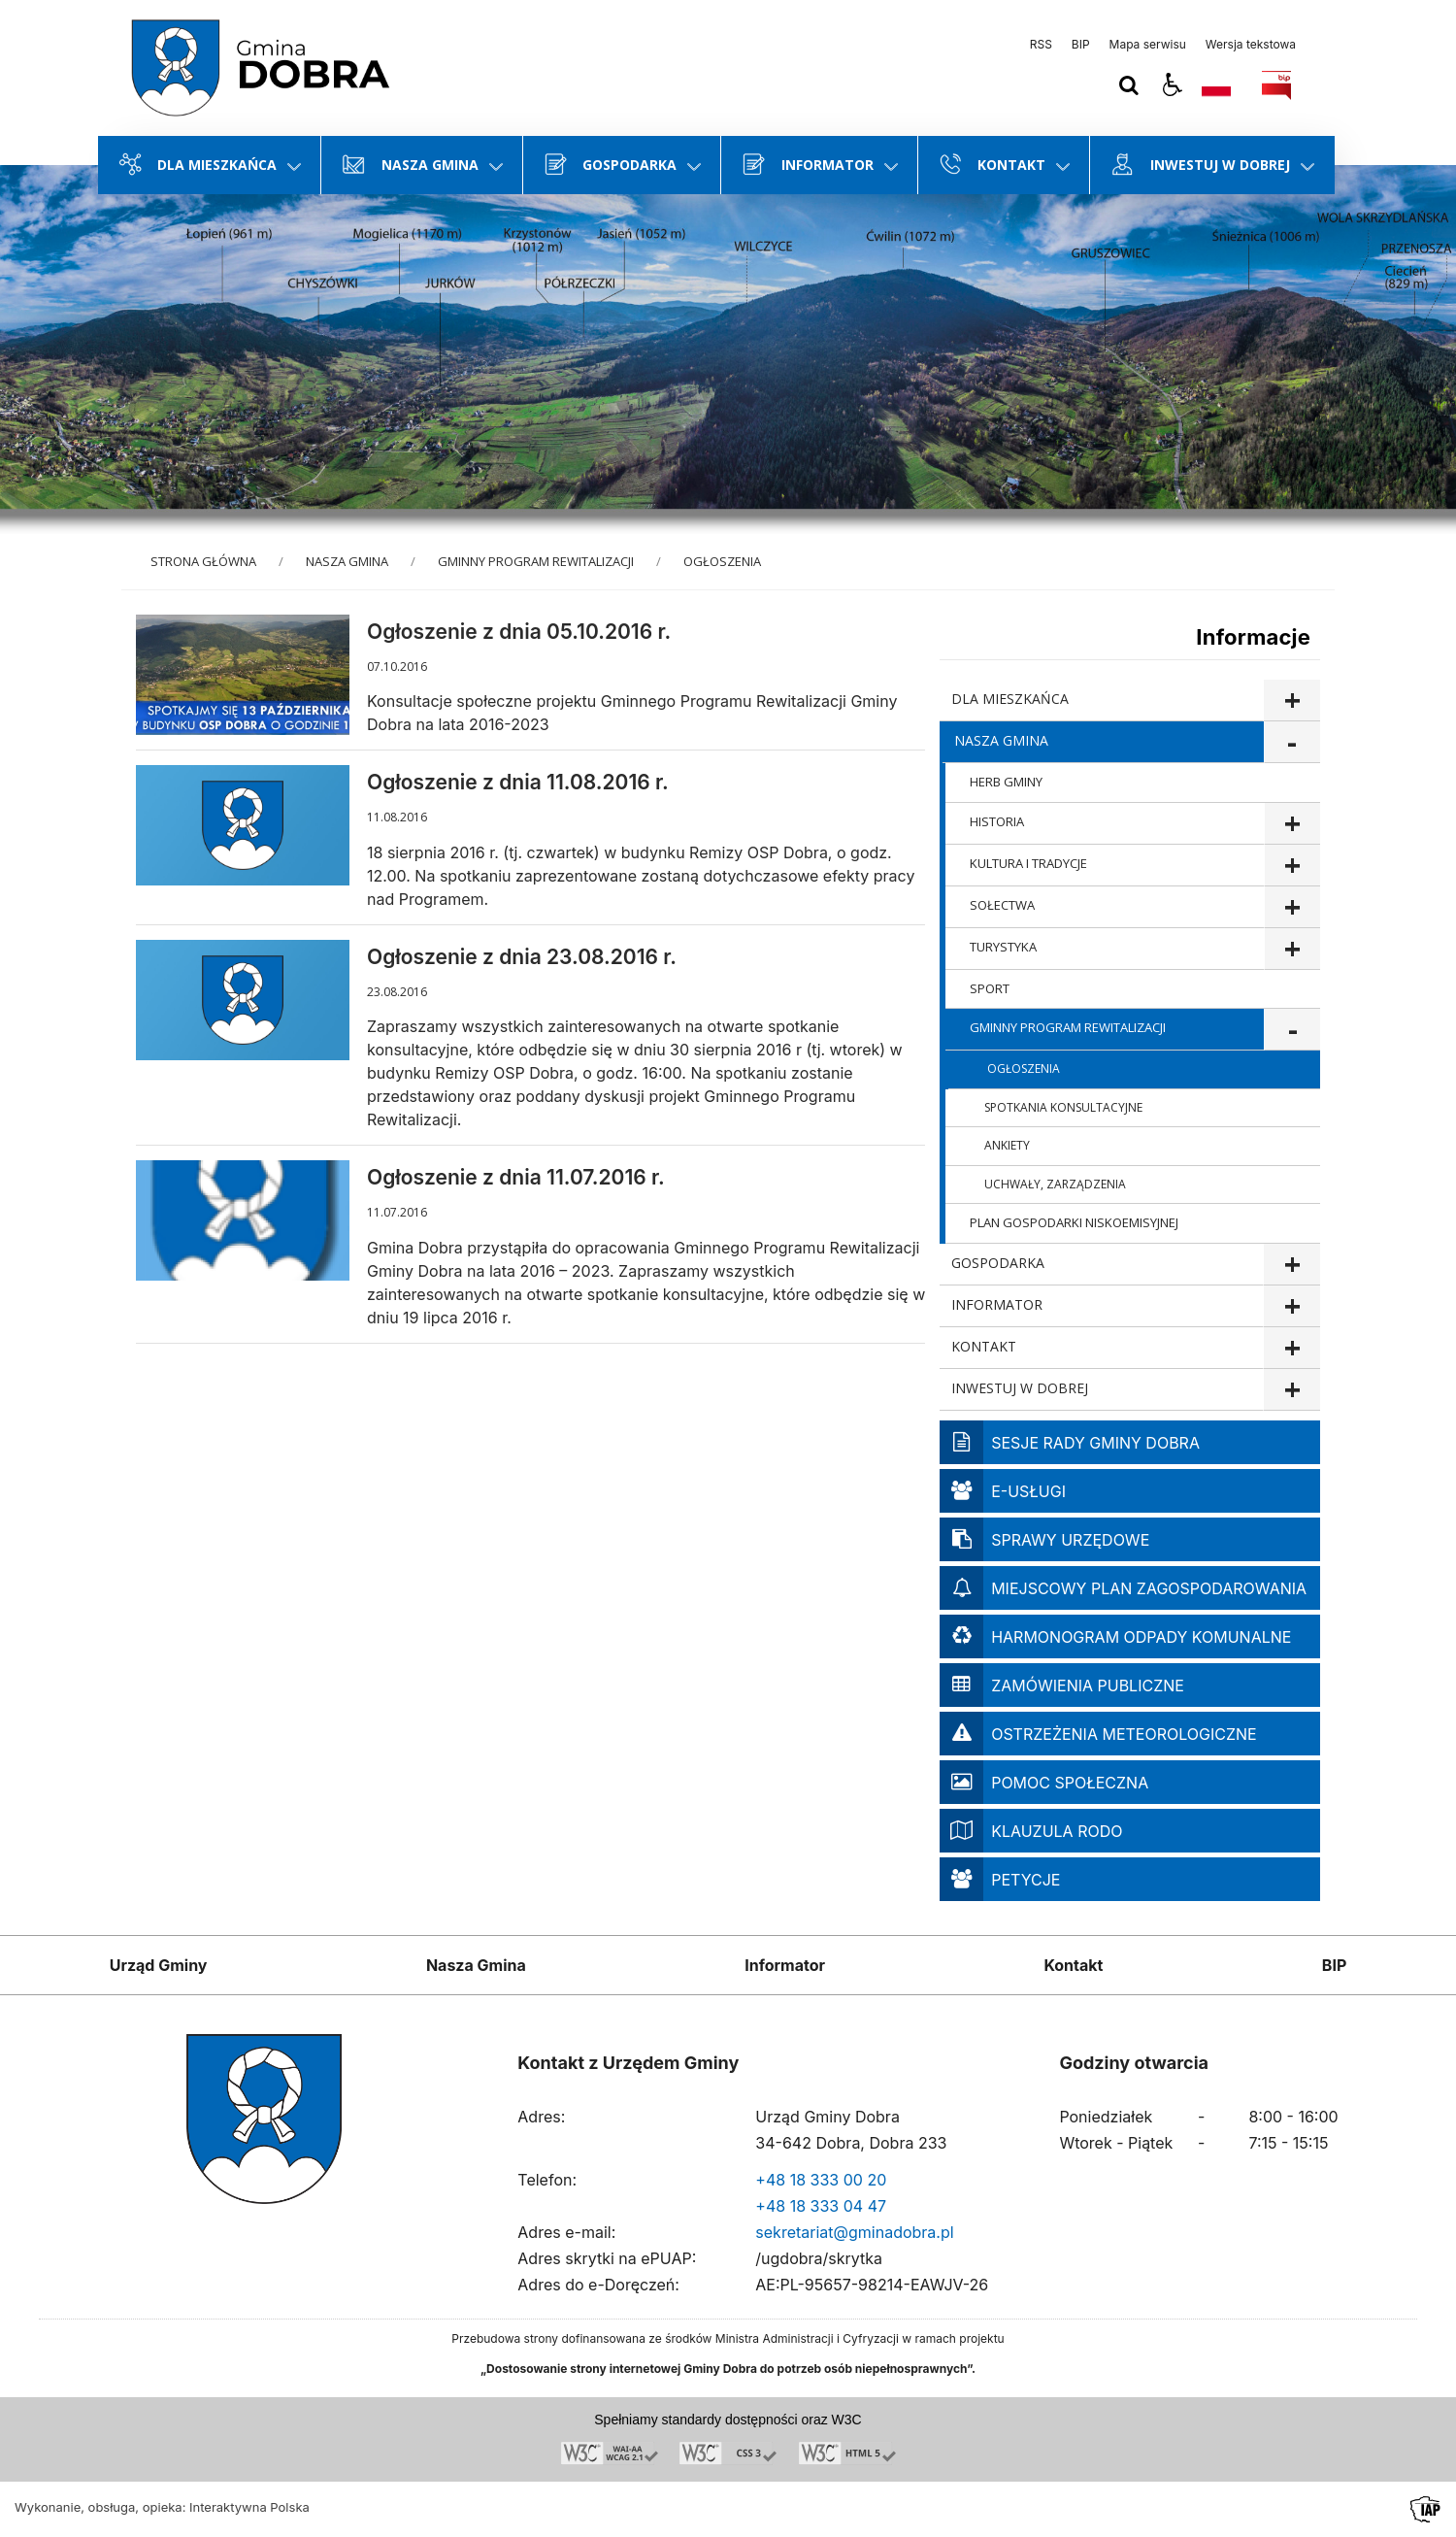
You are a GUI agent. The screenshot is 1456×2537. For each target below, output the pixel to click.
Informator (785, 1965)
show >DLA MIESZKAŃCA (1291, 700)
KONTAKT (983, 1346)
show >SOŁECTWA (1292, 907)
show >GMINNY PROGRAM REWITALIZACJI (1292, 1030)
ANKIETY (1007, 1145)
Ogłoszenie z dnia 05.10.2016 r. (519, 631)
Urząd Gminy (159, 1965)
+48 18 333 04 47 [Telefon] (820, 2206)
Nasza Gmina (476, 1965)
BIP (1081, 44)
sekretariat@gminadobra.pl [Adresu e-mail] (854, 2232)
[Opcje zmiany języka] (1216, 85)
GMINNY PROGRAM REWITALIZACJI (1068, 1027)
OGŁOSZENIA (1023, 1068)
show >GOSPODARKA (1291, 1264)
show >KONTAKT (1291, 1348)
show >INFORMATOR (1291, 1306)
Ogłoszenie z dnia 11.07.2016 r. (516, 1177)
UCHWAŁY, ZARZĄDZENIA (1055, 1184)
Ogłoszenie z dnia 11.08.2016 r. (518, 782)
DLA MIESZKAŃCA (1010, 698)
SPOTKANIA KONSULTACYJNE (1063, 1107)
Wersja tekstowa (1251, 44)
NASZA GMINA (1001, 740)
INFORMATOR (996, 1304)
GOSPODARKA (997, 1262)
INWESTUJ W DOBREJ (1019, 1388)
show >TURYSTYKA (1292, 949)
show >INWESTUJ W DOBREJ (1291, 1390)
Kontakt (1073, 1965)
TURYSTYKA (1003, 946)
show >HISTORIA (1292, 824)
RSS (1041, 44)
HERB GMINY (1006, 781)
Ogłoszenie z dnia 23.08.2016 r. (522, 957)
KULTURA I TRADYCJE (1028, 863)
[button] (1172, 85)
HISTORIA (997, 821)
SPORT (989, 988)
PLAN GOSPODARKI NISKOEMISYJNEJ (1074, 1222)
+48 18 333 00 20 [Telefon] (820, 2179)
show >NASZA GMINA (1292, 742)
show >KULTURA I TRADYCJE (1292, 865)
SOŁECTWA (1002, 905)
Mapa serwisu (1147, 44)
